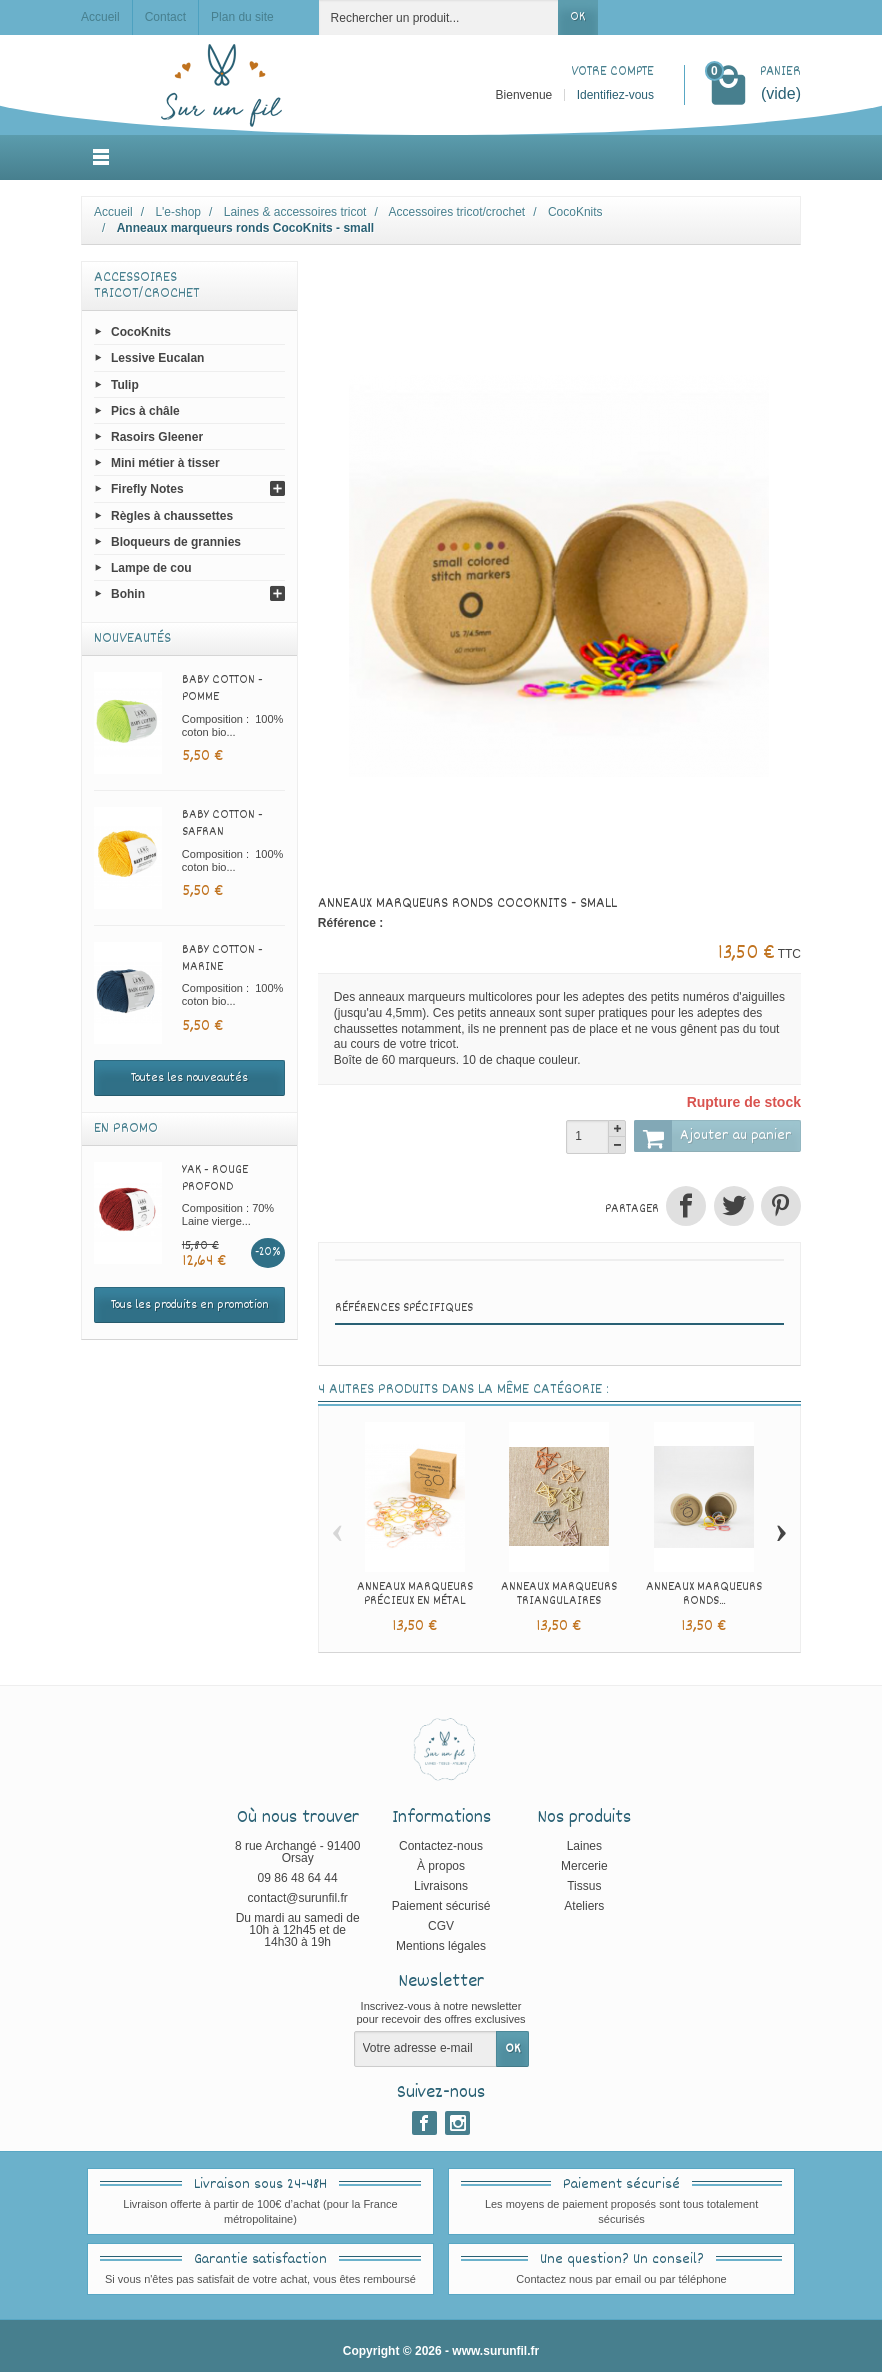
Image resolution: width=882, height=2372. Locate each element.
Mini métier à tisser (165, 463)
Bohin (128, 594)
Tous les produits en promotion (190, 1305)
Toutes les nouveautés (189, 1078)
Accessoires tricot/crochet (147, 285)
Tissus (584, 1886)
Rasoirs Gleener (157, 437)
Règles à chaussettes (172, 515)
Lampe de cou (151, 568)
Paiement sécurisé (441, 1906)
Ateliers (584, 1906)
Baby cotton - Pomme (222, 688)
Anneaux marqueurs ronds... (704, 1594)
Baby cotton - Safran (222, 823)
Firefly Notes (147, 489)
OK (577, 17)
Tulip (125, 384)
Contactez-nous (441, 1846)
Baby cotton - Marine (222, 958)
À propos (441, 1866)
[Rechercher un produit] (439, 17)
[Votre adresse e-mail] (425, 2049)
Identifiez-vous (615, 95)
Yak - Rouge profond (215, 1178)
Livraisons (441, 1886)
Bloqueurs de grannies (176, 541)
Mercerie (584, 1866)
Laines (584, 1846)
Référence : (350, 923)
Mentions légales (441, 1946)
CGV (441, 1926)
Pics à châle (145, 410)
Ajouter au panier (713, 1136)
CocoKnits (141, 332)
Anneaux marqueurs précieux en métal (415, 1594)
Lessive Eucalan (157, 358)
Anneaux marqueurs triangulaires (559, 1594)
